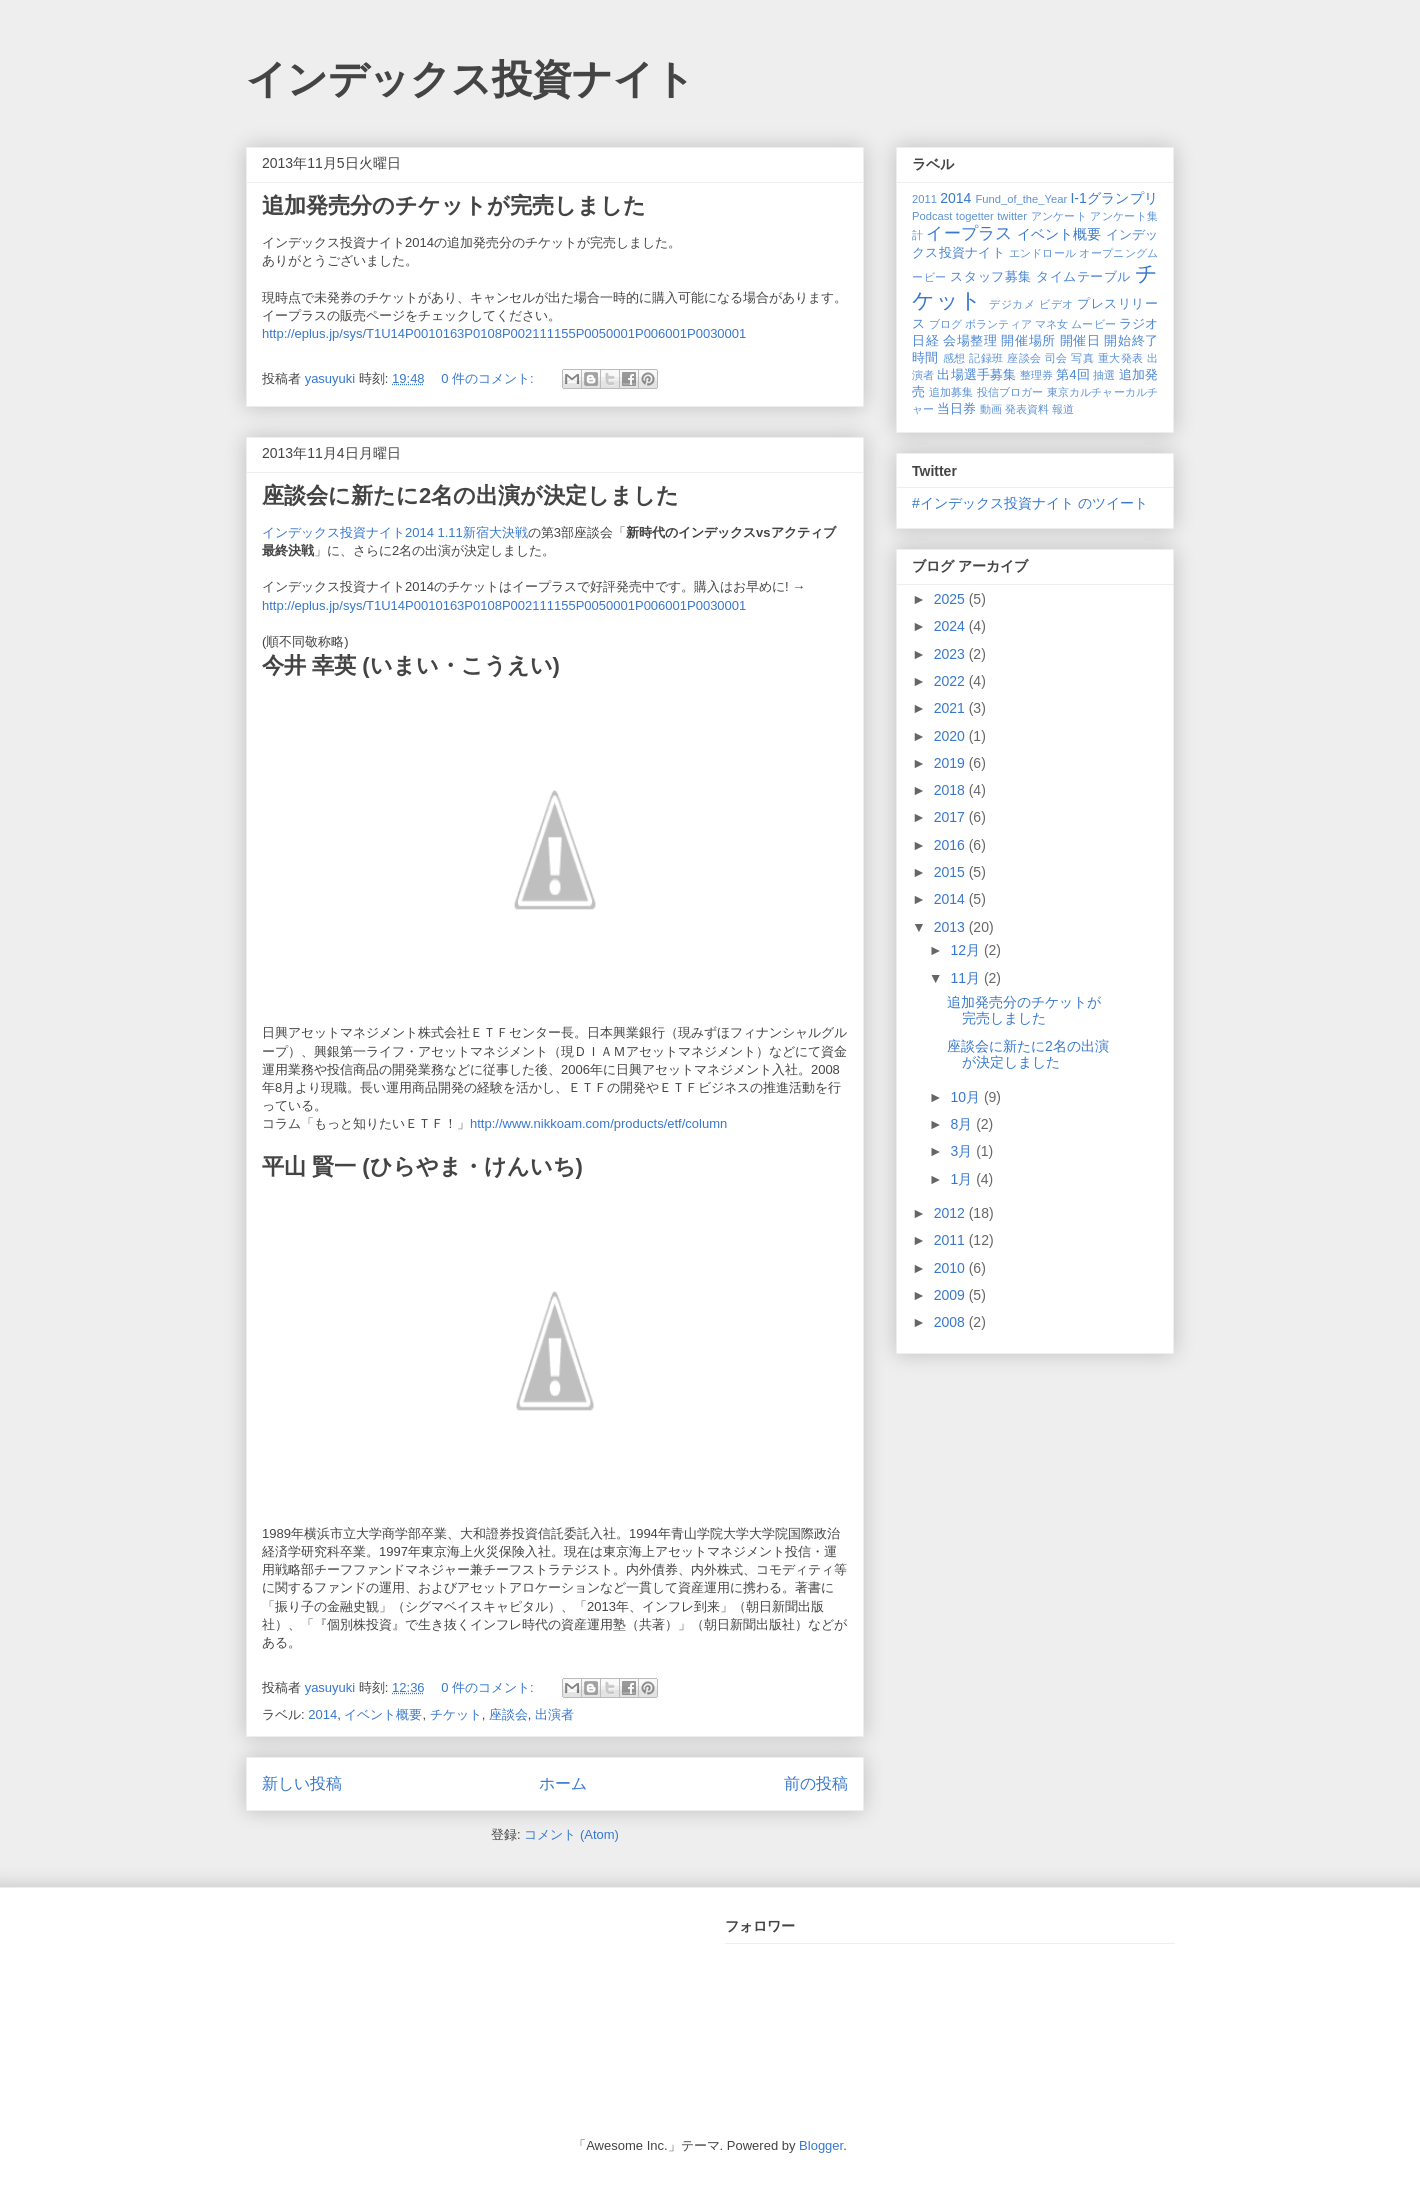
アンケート (1059, 216)
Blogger (821, 2145)
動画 (991, 409)
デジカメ (1012, 304)
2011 (924, 199)
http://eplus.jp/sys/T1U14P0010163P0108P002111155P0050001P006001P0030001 (504, 333)
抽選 (1104, 375)
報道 (1063, 409)
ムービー (1093, 324)
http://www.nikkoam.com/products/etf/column (598, 1123)
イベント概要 (383, 1714)
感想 (954, 358)
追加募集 (951, 392)
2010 (951, 1268)
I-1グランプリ (1114, 198)
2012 (951, 1213)
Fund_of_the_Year (1021, 199)
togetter (975, 216)
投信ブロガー (1010, 392)
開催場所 (1028, 341)
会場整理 (970, 341)
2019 (951, 763)
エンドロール (1043, 253)
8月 (963, 1124)
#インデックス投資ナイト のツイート (1030, 503)
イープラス (969, 233)
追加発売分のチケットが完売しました (454, 205)
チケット (456, 1714)
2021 (951, 708)
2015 (951, 872)
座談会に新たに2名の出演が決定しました (470, 495)
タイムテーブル (1083, 277)
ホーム (563, 1783)
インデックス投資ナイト (470, 79)
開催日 (1080, 341)
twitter (1012, 216)
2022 (951, 681)
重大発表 (1121, 358)
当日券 (956, 409)
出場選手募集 (976, 375)
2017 (951, 817)
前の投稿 (816, 1783)
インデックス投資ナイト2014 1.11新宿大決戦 (395, 532)
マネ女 (1051, 324)
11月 (966, 978)
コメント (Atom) (571, 1834)
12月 (966, 950)
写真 (1082, 358)
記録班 (986, 358)
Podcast (932, 216)
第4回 (1072, 375)
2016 (951, 845)
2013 (951, 927)
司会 (1056, 358)
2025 (951, 599)
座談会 (508, 1714)
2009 (951, 1295)
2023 (951, 654)
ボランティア (998, 324)
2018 (951, 790)
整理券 (1036, 375)
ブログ (945, 324)
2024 (951, 626)
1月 (963, 1179)
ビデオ (1056, 304)
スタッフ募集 (990, 277)
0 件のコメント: (489, 378)
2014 (322, 1714)
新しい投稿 (302, 1783)
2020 (951, 736)
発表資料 (1027, 409)
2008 (951, 1322)
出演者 (554, 1714)
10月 (966, 1097)
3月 (963, 1151)
